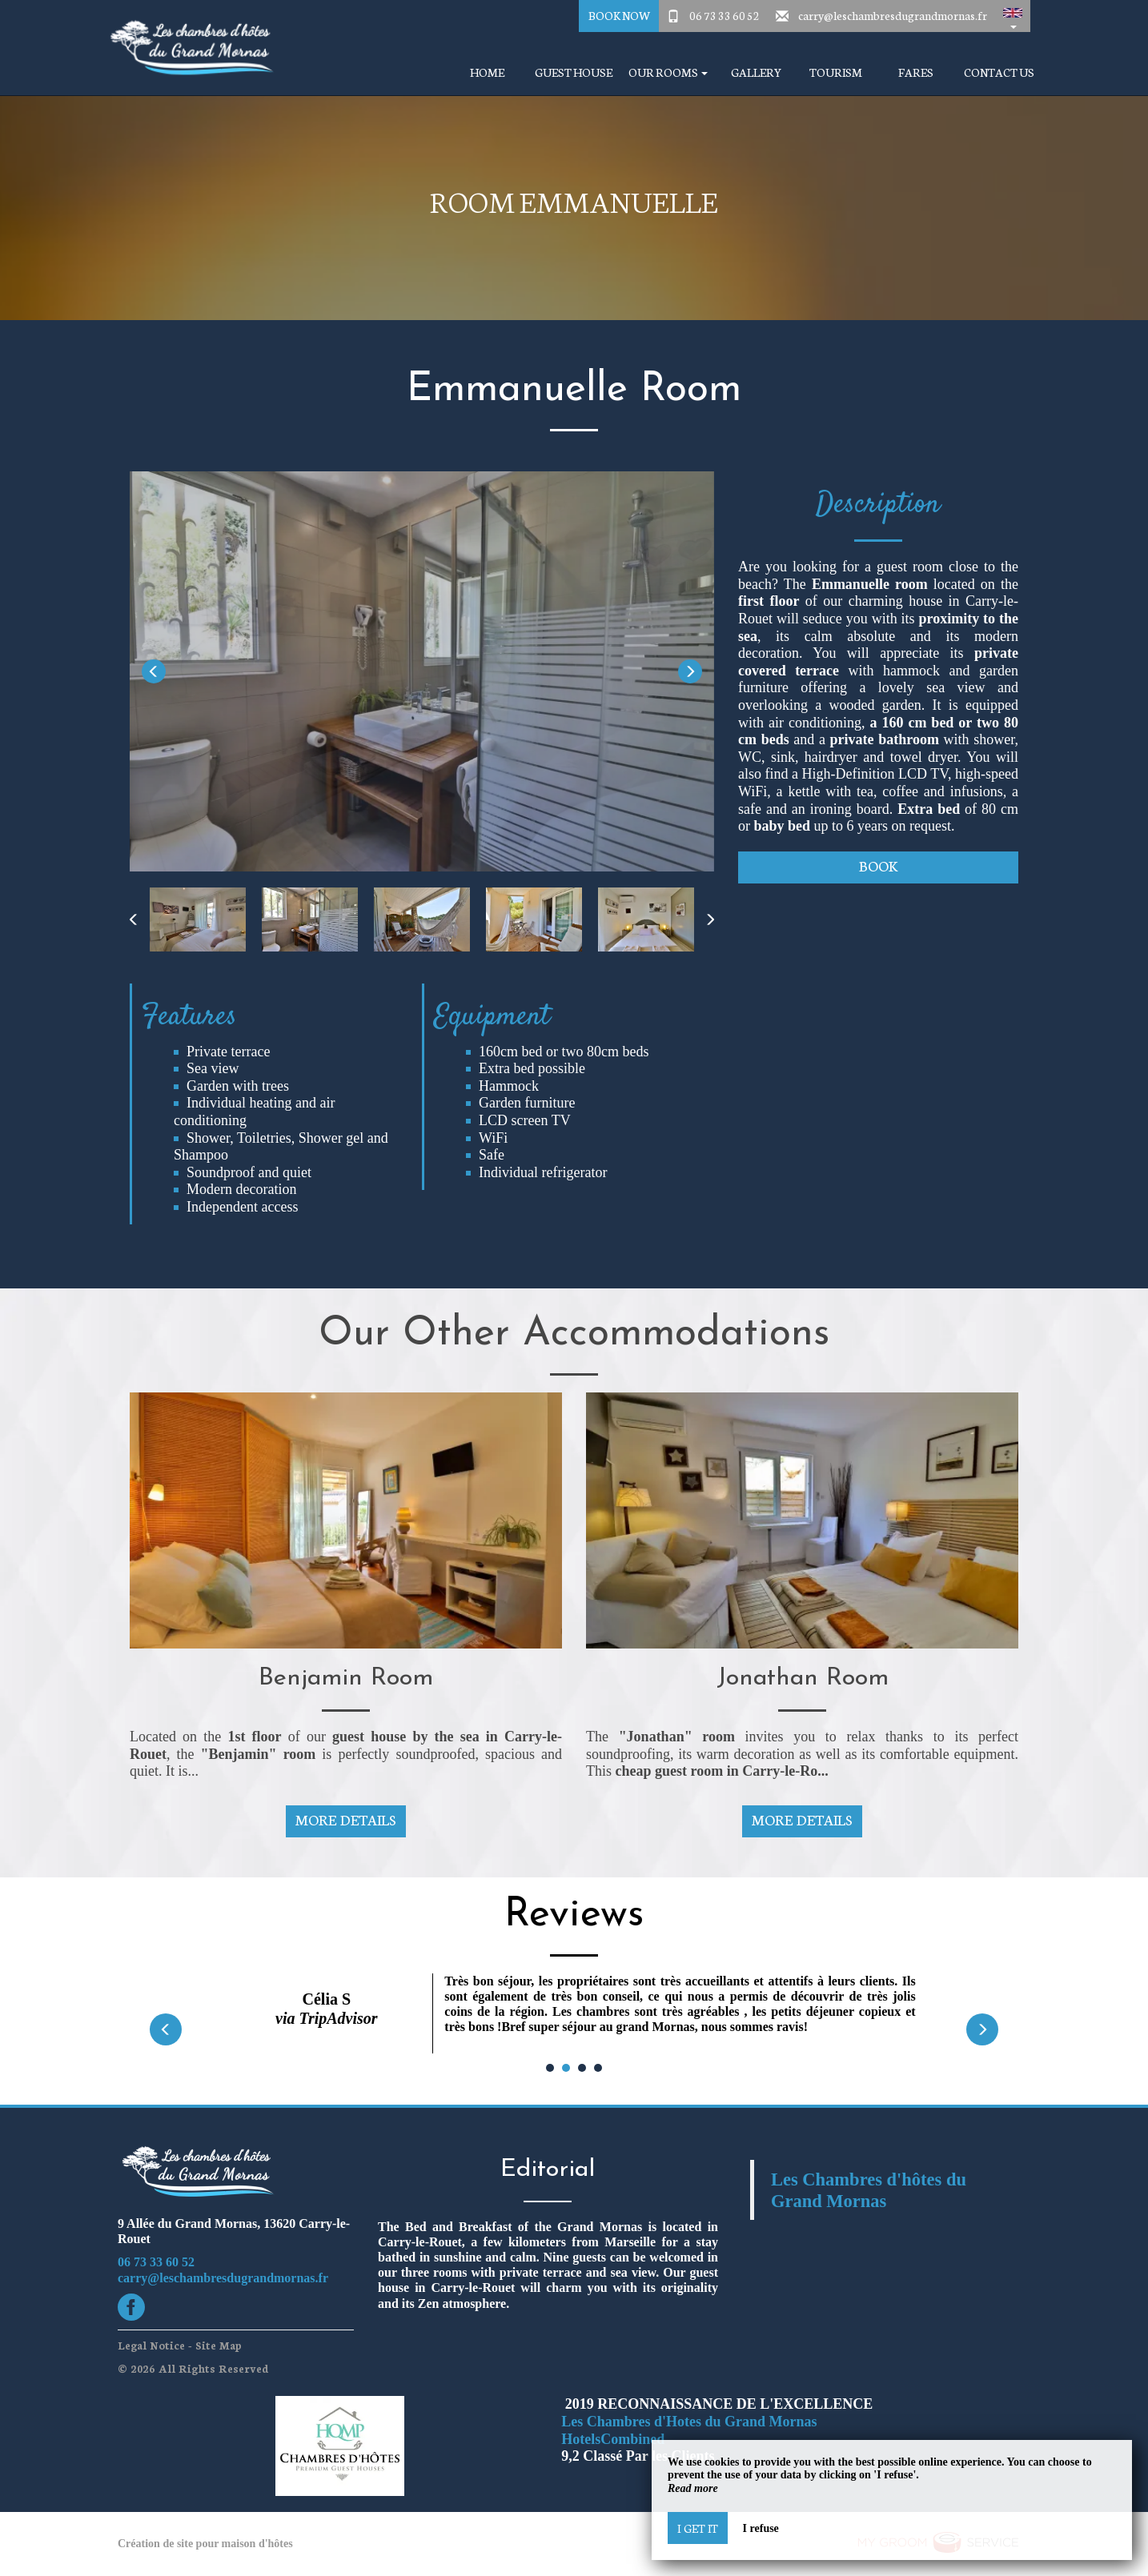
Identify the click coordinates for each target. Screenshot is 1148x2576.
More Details (345, 1819)
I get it (697, 2528)
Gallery (756, 72)
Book (878, 865)
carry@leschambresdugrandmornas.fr (892, 15)
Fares (915, 72)
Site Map (218, 2345)
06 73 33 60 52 (724, 15)
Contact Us (999, 72)
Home (487, 72)
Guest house (573, 72)
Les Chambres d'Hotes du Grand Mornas (689, 2422)
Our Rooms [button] (668, 72)
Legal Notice (151, 2345)
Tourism (835, 72)
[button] (1012, 16)
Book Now (619, 15)
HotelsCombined (612, 2439)
